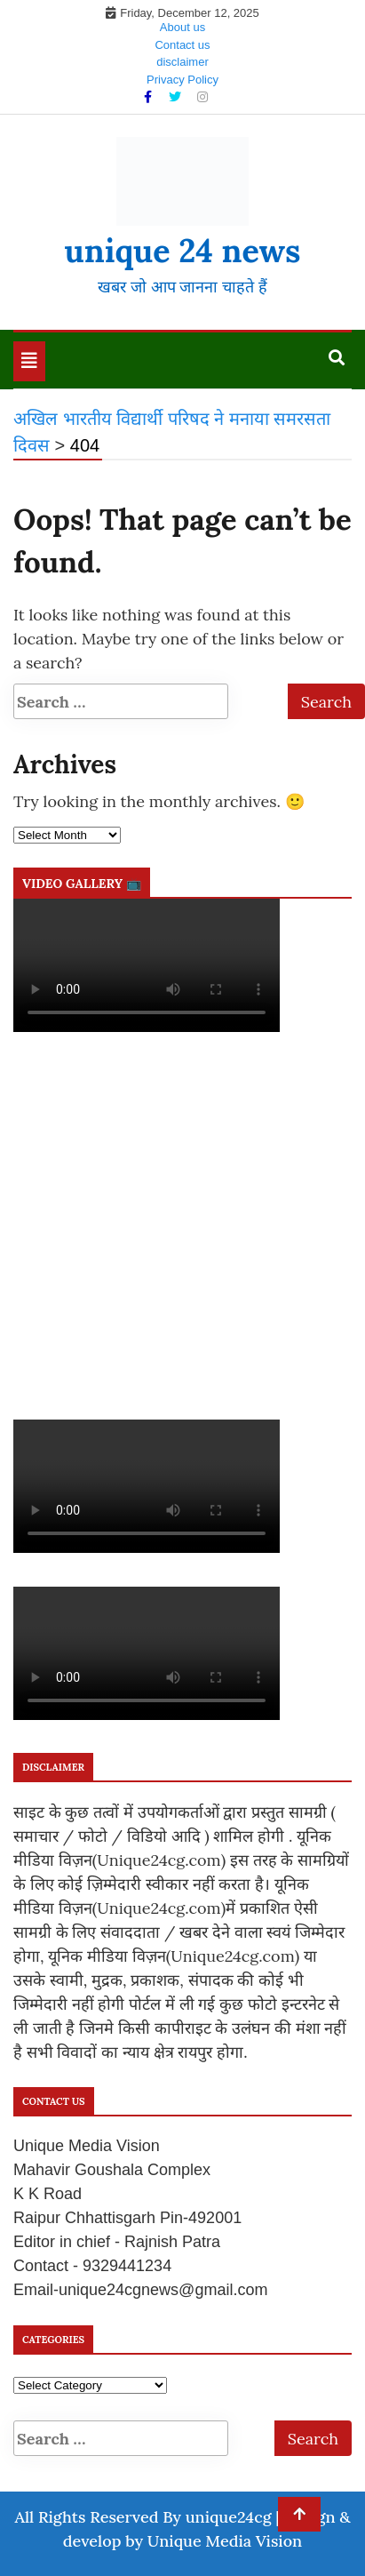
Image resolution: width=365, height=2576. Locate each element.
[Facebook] (149, 97)
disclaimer (182, 61)
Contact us (182, 45)
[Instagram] (202, 97)
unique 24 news (182, 250)
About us (182, 27)
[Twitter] (177, 97)
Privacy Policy (182, 79)
